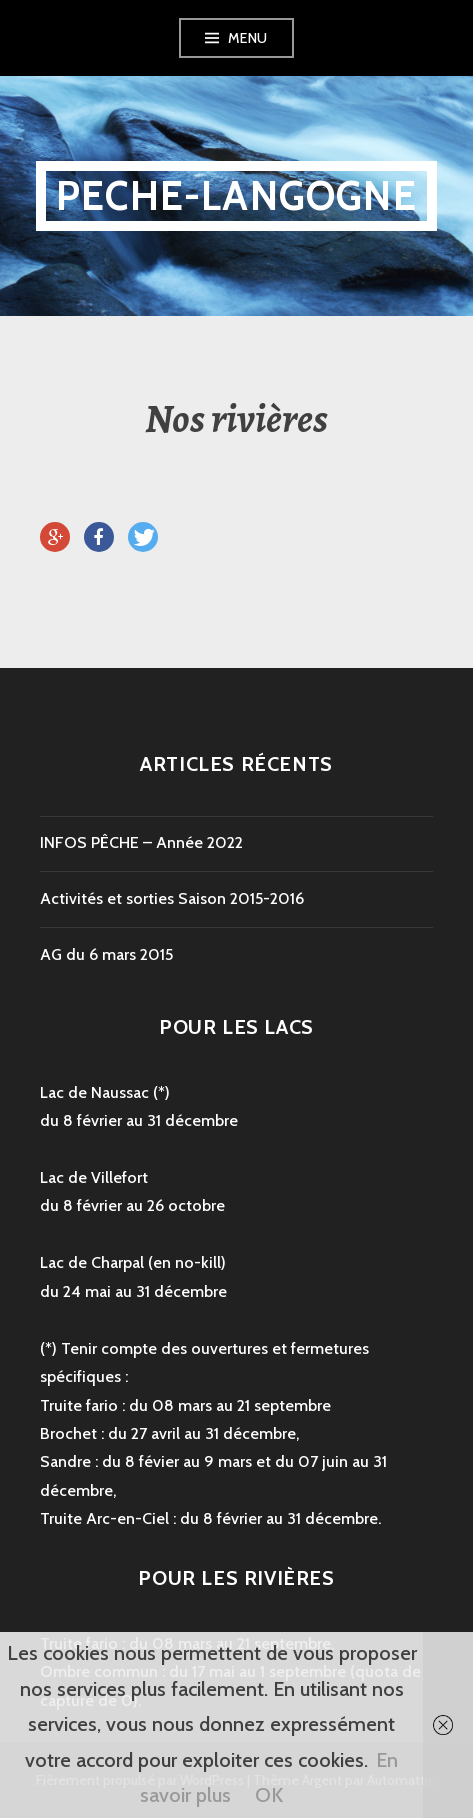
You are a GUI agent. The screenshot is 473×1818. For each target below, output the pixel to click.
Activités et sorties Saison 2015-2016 (172, 898)
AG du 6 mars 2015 (106, 954)
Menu (248, 38)
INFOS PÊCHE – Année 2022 (141, 842)
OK (269, 1795)
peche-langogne (236, 195)
